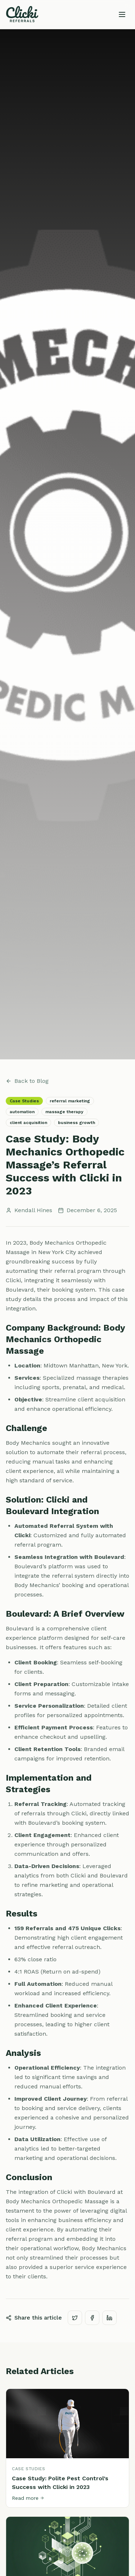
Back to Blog (27, 1080)
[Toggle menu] (122, 14)
